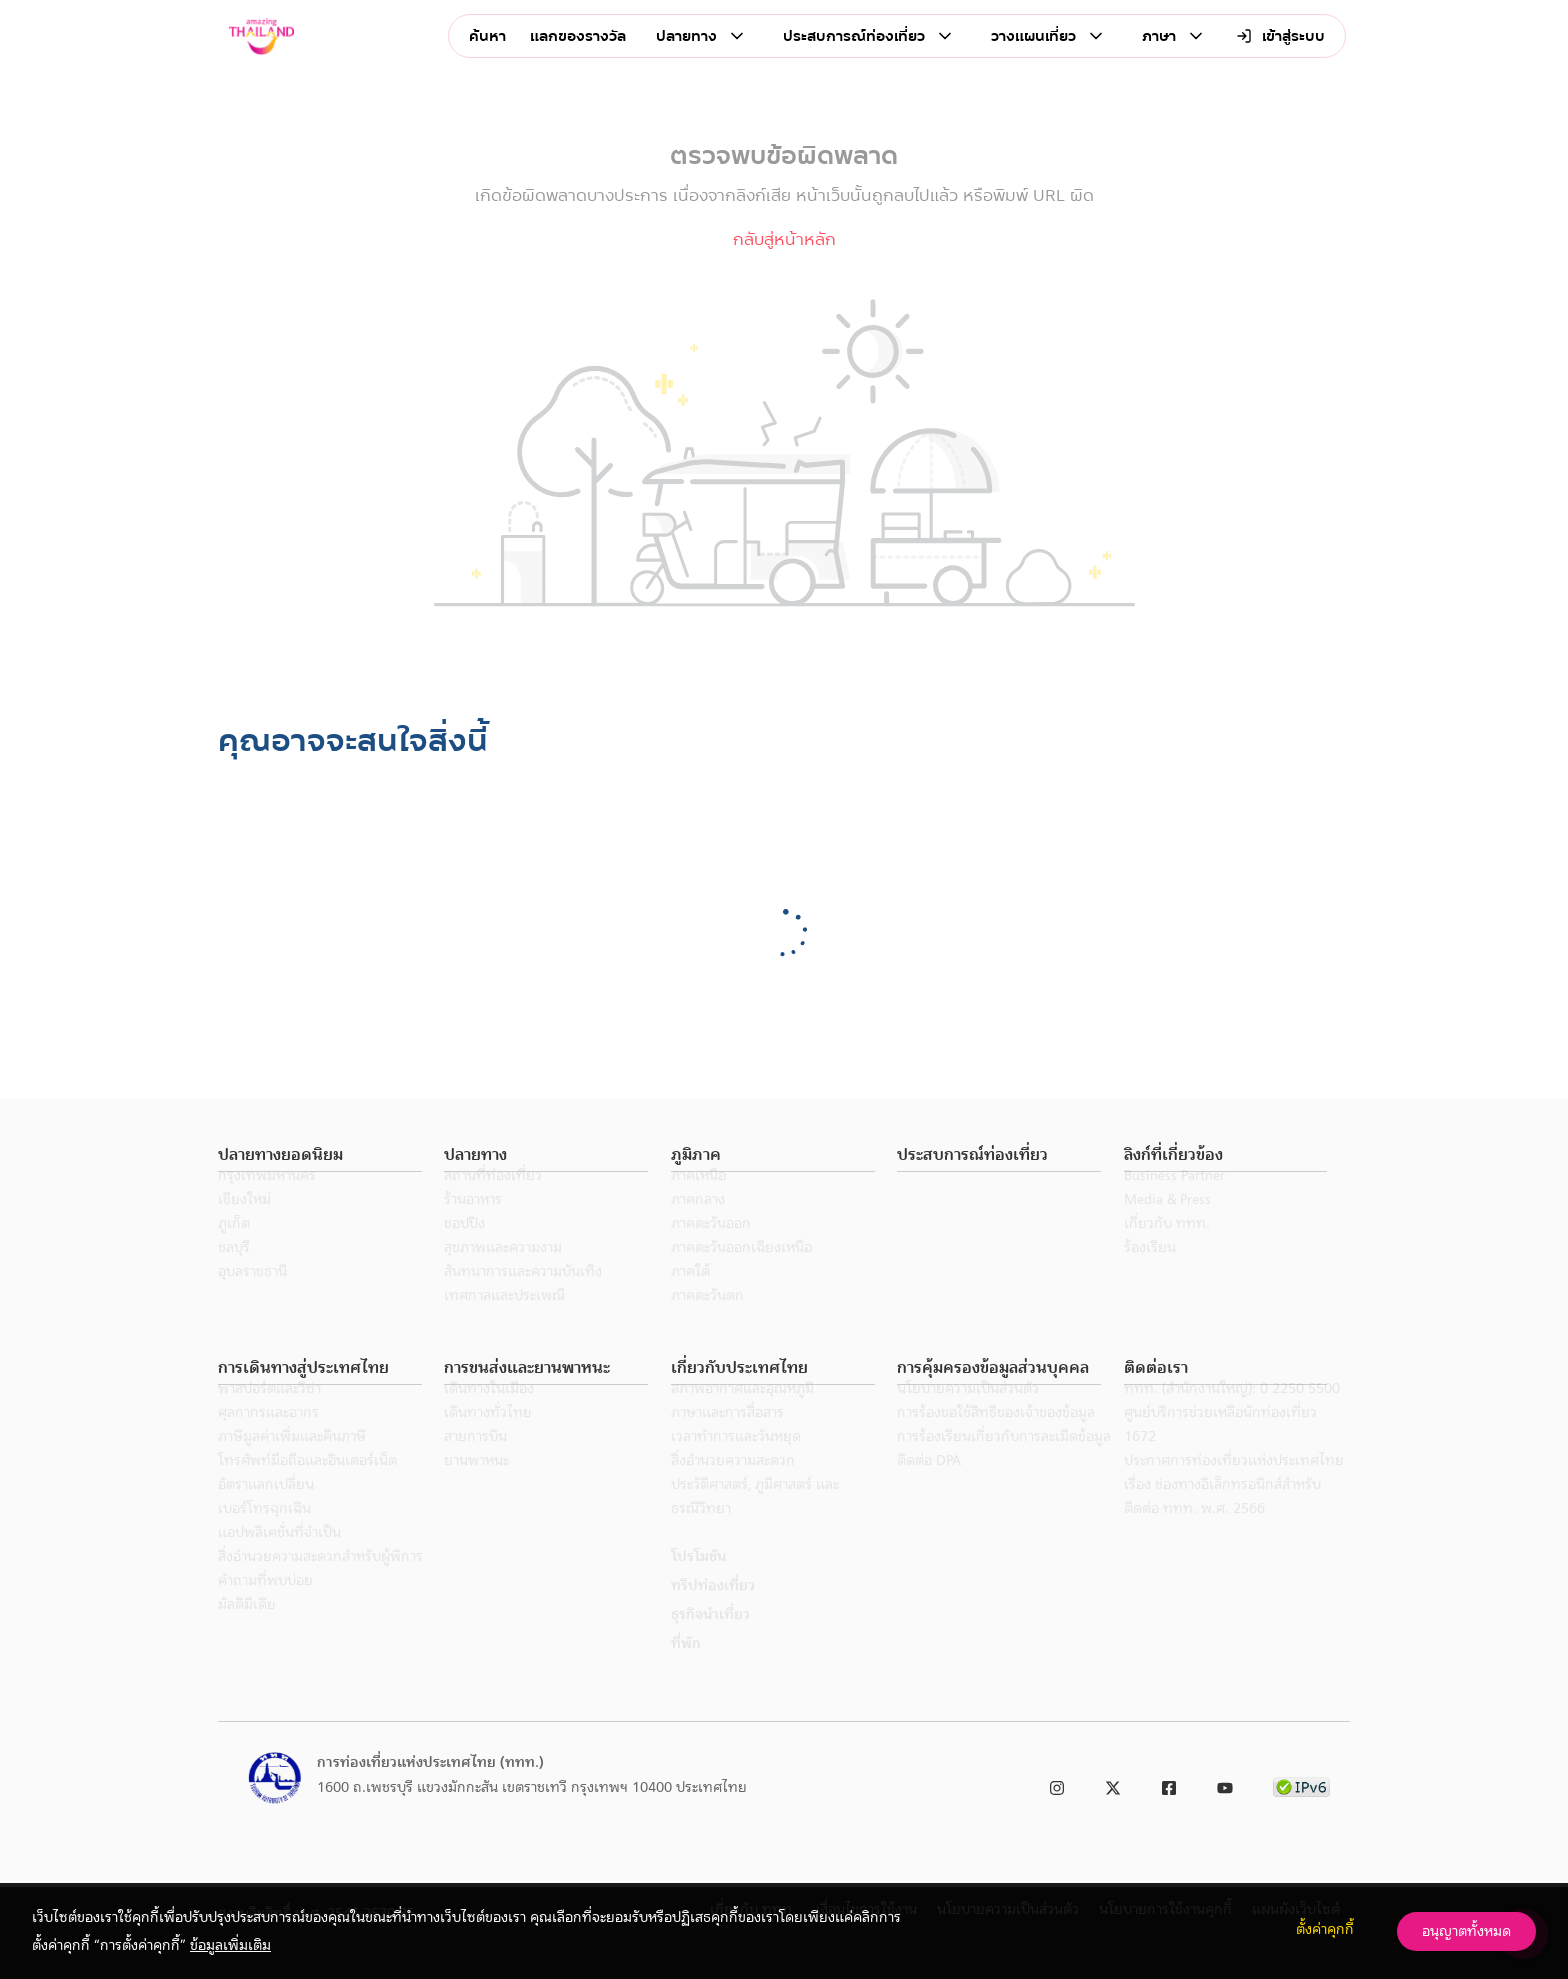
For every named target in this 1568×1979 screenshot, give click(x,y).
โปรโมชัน (698, 1583)
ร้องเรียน (1150, 1274)
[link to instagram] (1057, 1784)
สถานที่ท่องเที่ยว (493, 1202)
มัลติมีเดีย (247, 1631)
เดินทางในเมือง (489, 1415)
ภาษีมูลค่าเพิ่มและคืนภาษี (292, 1463)
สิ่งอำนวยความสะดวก (733, 1487)
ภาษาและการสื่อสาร (727, 1439)
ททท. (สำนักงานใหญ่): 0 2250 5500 (1232, 1415)
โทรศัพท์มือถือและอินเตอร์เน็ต (307, 1487)
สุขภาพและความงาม (503, 1274)
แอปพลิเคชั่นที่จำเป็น (279, 1559)
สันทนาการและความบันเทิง (523, 1298)
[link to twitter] (1113, 1784)
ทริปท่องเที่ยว (713, 1612)
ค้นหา (487, 36)
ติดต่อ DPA (929, 1487)
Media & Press (1167, 1226)
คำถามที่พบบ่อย (265, 1607)
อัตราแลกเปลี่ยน (266, 1511)
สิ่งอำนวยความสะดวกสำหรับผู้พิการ (320, 1583)
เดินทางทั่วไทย (488, 1439)
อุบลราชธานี (252, 1298)
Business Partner (1174, 1202)
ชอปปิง (464, 1250)
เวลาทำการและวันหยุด (736, 1463)
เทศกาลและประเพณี (504, 1322)
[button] (320, 1155)
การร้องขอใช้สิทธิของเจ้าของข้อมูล (996, 1439)
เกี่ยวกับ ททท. (1167, 1250)
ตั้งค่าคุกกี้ (1325, 1929)
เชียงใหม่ (244, 1226)
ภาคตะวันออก (711, 1250)
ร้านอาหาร (473, 1226)
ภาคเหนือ (698, 1202)
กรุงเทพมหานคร (267, 1202)
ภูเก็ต (234, 1250)
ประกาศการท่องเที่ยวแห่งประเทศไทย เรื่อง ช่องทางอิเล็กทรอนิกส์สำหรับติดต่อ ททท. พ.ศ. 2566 (1234, 1511)
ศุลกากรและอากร (268, 1439)
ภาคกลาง (698, 1226)
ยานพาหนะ (476, 1487)
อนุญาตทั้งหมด (1466, 1931)
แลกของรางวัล (578, 36)
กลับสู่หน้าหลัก (784, 239)
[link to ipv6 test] (1301, 1784)
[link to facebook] (1169, 1784)
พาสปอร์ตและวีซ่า (269, 1415)
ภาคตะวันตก (707, 1322)
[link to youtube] (1225, 1784)
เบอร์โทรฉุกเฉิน (264, 1535)
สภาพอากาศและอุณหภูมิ (742, 1415)
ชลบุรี (234, 1274)
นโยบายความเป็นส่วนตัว (968, 1415)
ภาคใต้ (690, 1298)
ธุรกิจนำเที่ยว (710, 1641)
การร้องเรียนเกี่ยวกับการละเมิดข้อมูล (1004, 1463)
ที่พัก (686, 1670)
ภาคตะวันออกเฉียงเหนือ (741, 1274)
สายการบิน (475, 1463)
